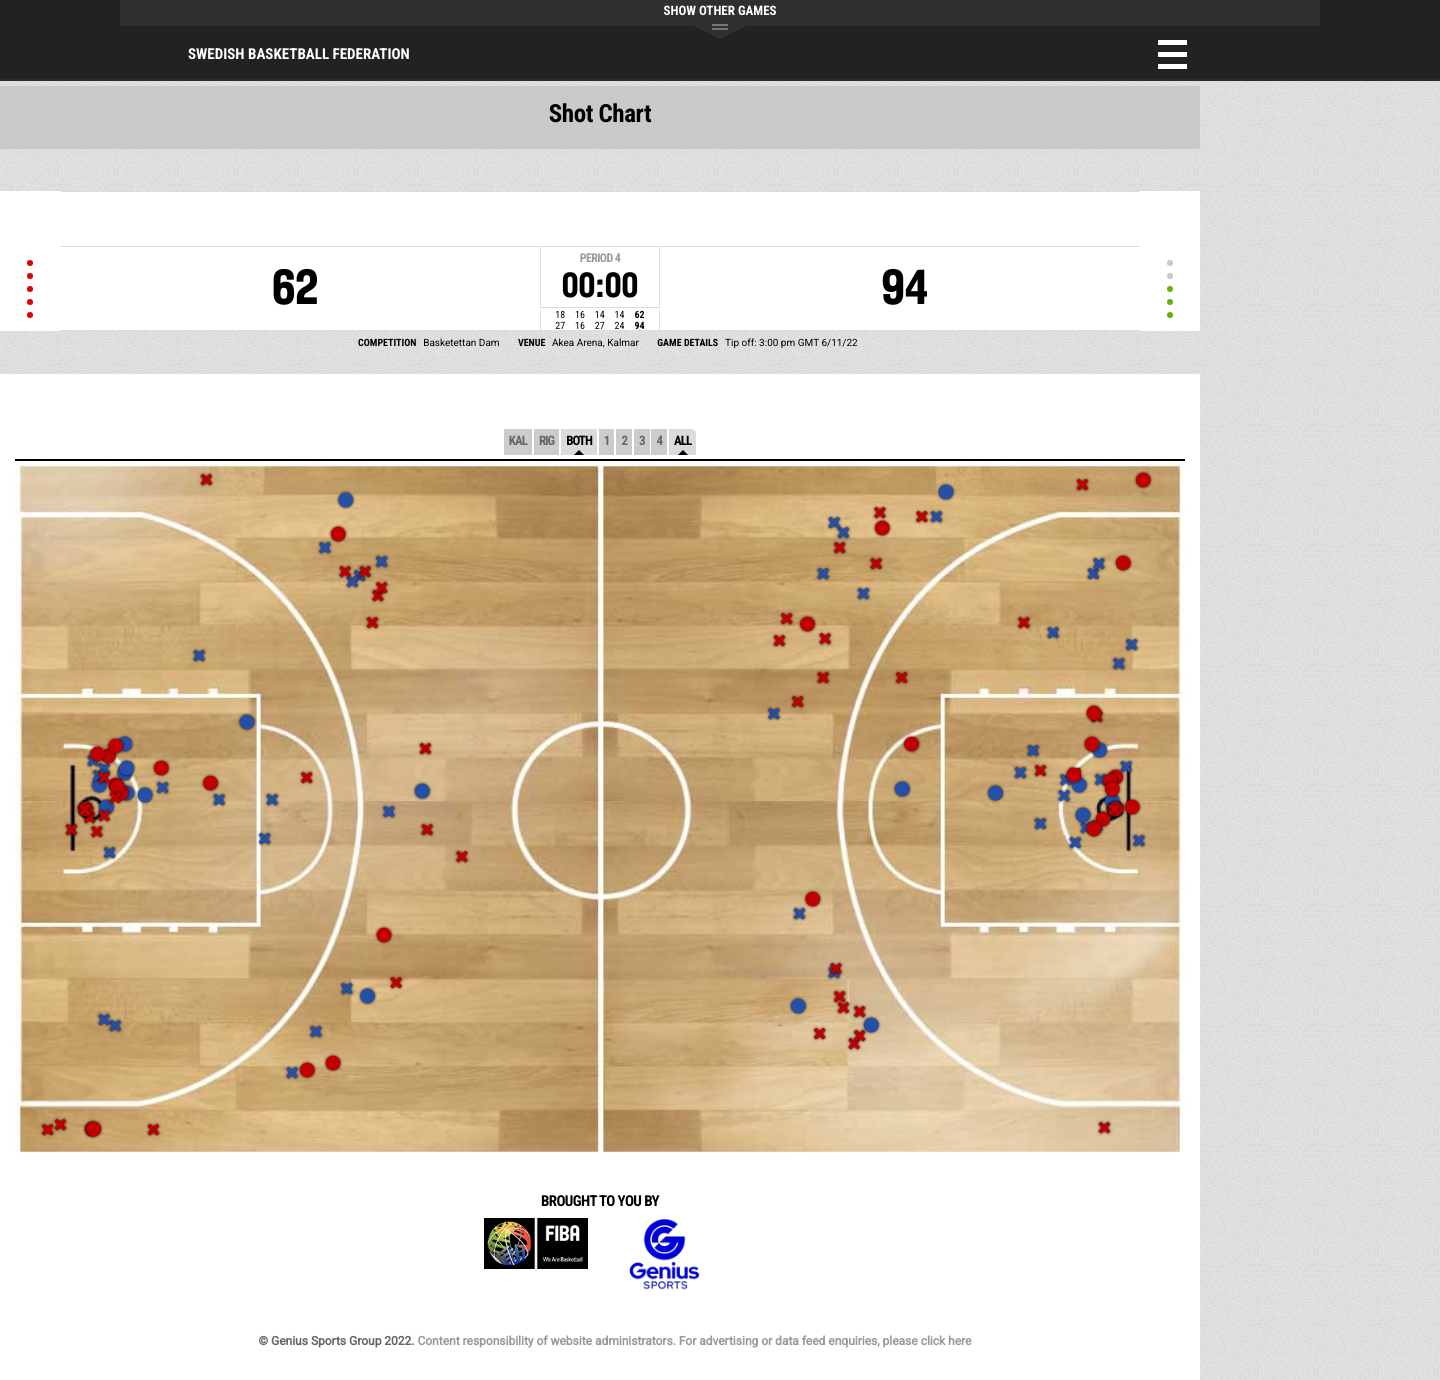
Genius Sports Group (664, 1254)
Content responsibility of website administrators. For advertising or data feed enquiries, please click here (694, 1341)
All (682, 441)
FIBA (536, 1254)
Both (579, 441)
